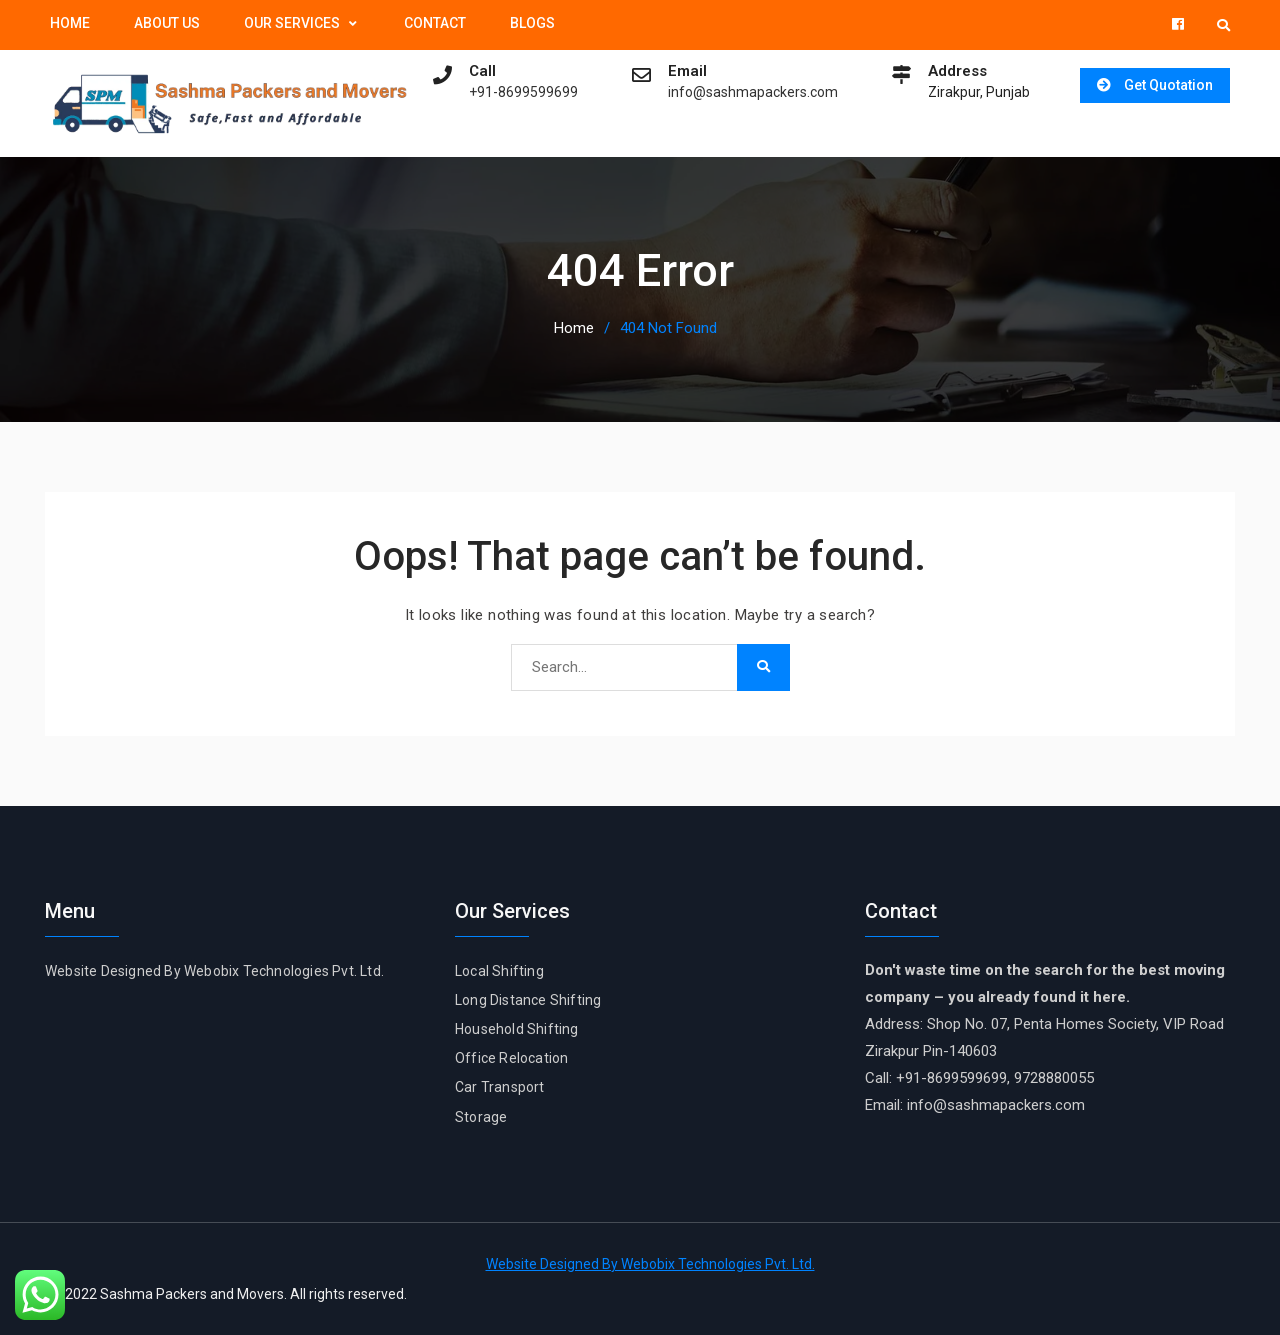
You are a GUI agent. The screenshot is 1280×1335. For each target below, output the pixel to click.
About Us (167, 23)
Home (70, 23)
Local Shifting (499, 970)
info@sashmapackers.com (747, 92)
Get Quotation (1165, 85)
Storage (481, 1116)
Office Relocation (511, 1057)
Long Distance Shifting (528, 999)
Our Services (292, 23)
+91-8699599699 (517, 92)
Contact (435, 23)
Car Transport (500, 1087)
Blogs (532, 23)
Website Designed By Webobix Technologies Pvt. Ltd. (214, 970)
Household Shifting (517, 1028)
